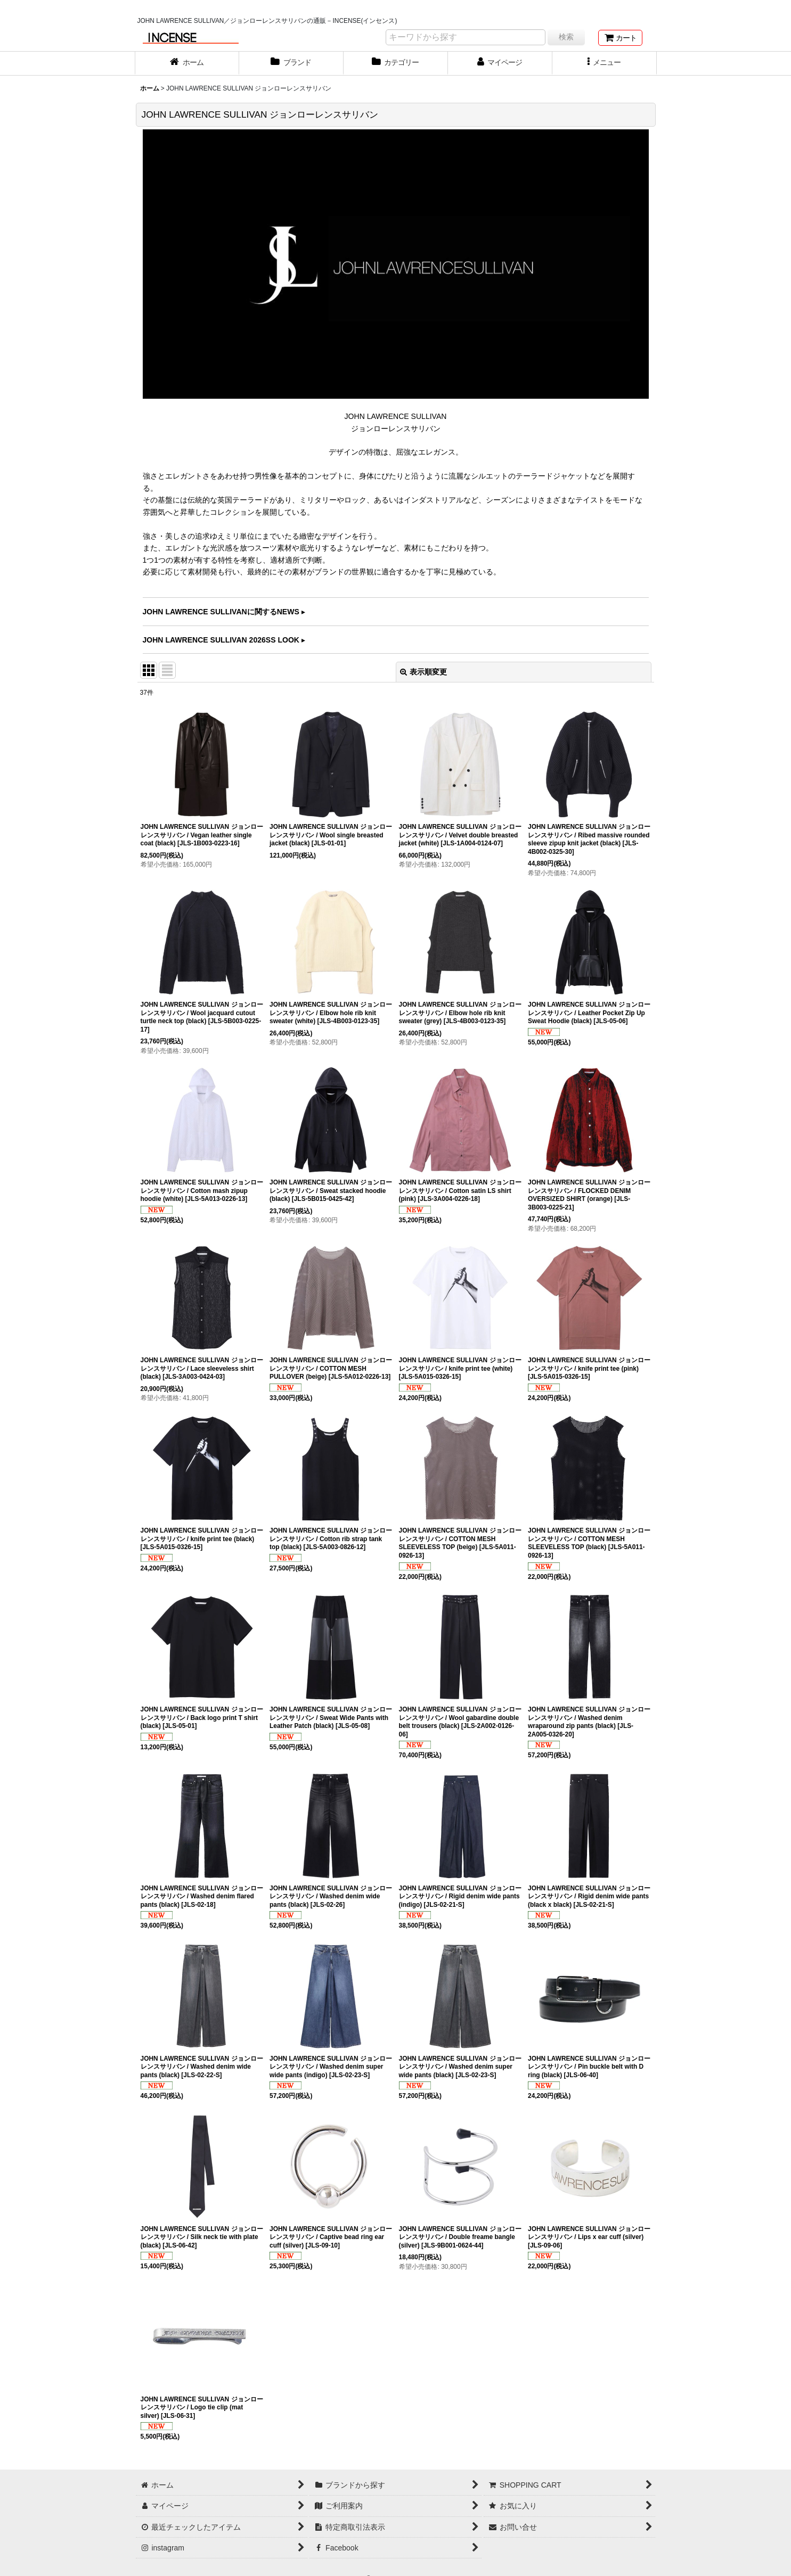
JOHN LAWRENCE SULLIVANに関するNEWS (221, 611)
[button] (604, 63)
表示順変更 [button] (423, 672)
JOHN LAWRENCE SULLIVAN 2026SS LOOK (221, 640)
